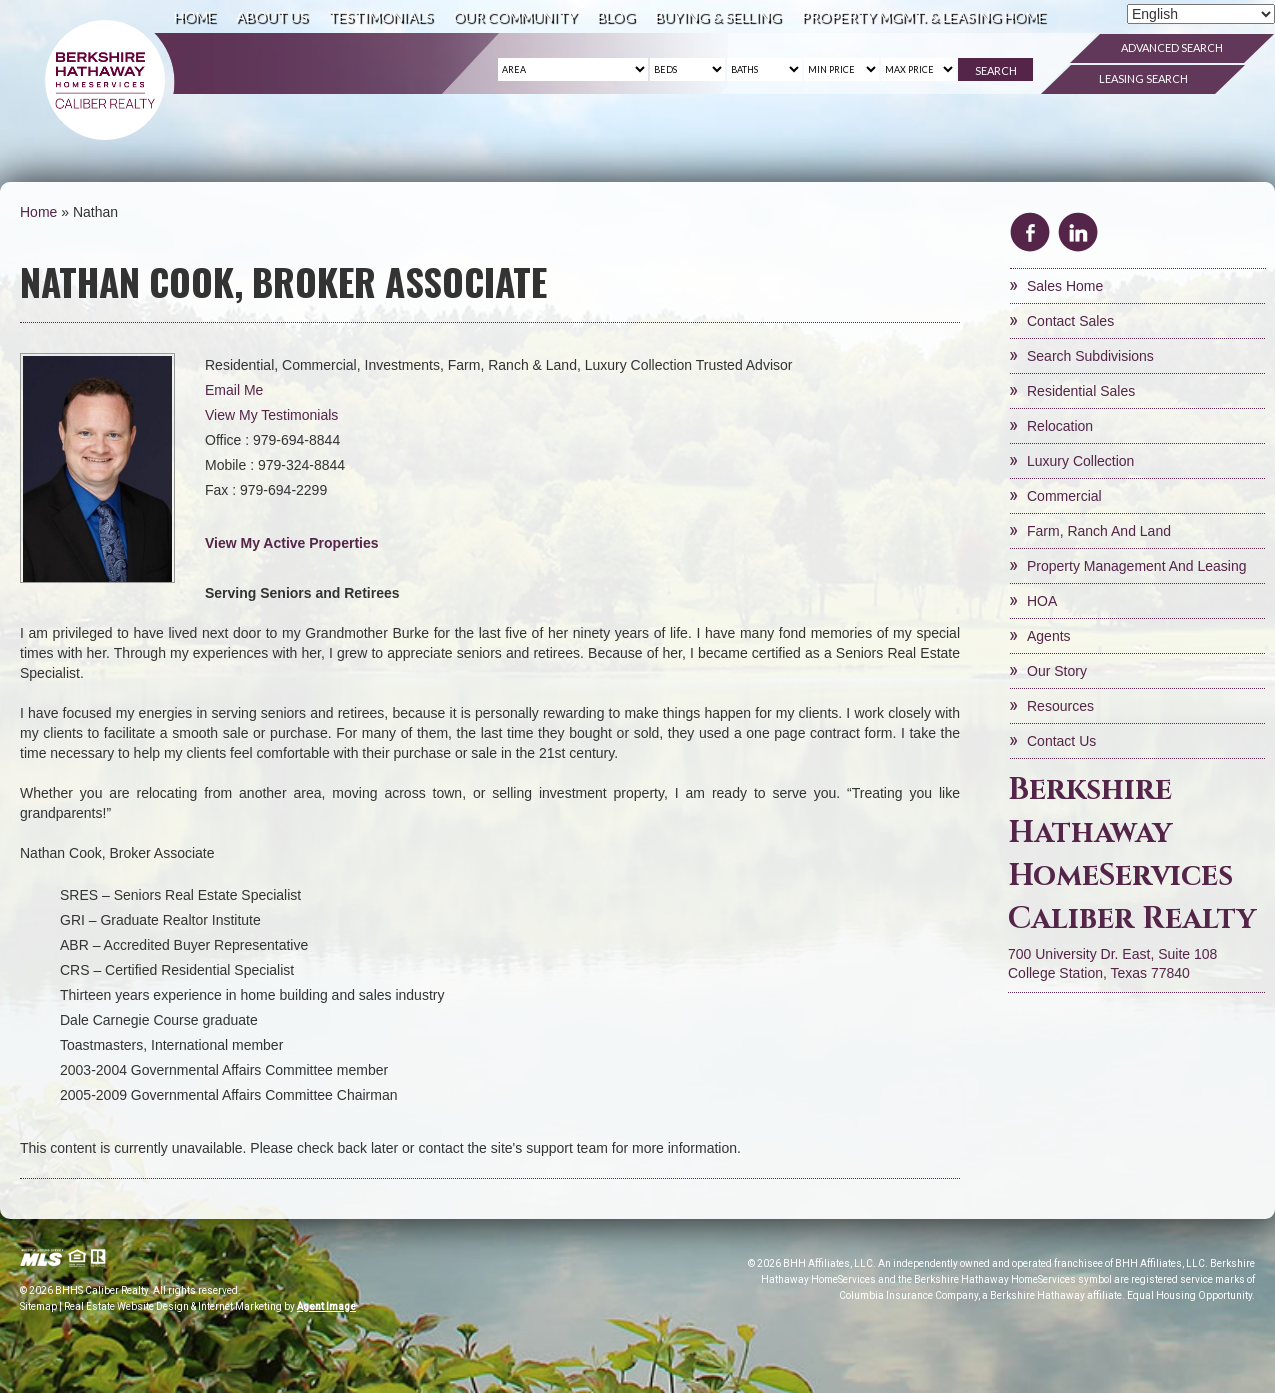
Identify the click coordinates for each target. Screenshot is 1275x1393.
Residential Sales (1081, 391)
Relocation (1060, 426)
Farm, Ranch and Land (1099, 531)
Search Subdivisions (1090, 356)
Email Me (234, 390)
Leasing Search (1143, 78)
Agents (1049, 636)
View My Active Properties (292, 543)
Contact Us (1061, 741)
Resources (1060, 706)
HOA (1042, 601)
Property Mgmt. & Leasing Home (923, 16)
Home (195, 16)
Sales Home (1065, 286)
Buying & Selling (718, 16)
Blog (616, 16)
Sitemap (38, 1306)
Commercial (1064, 496)
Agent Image (326, 1306)
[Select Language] (1201, 14)
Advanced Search (1172, 47)
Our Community (515, 16)
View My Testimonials (271, 415)
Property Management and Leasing (1136, 566)
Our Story (1057, 671)
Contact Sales (1070, 321)
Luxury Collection (1080, 461)
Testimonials (380, 16)
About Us (272, 16)
